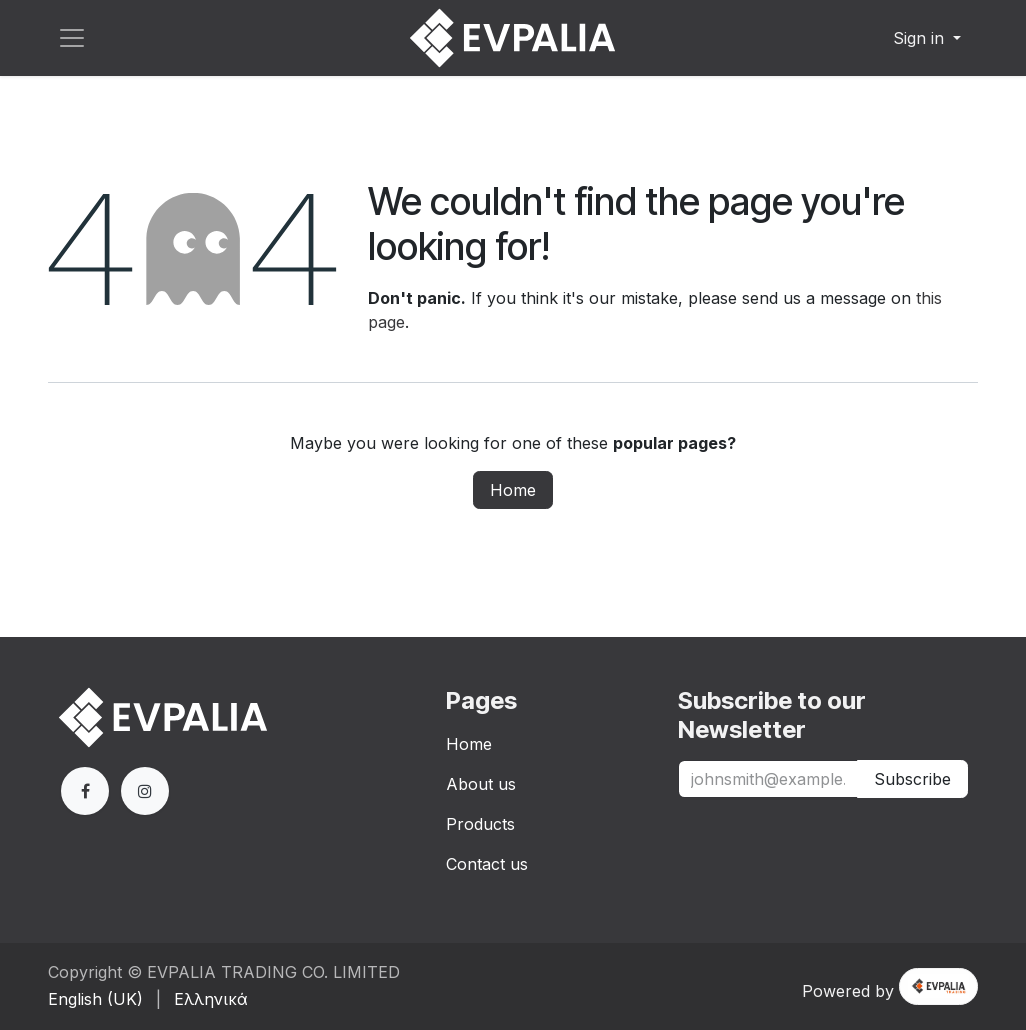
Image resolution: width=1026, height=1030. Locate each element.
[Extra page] (145, 791)
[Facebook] (85, 791)
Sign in (921, 38)
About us (481, 784)
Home (513, 490)
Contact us (487, 864)
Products (480, 824)
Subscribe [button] (912, 779)
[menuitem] (95, 999)
